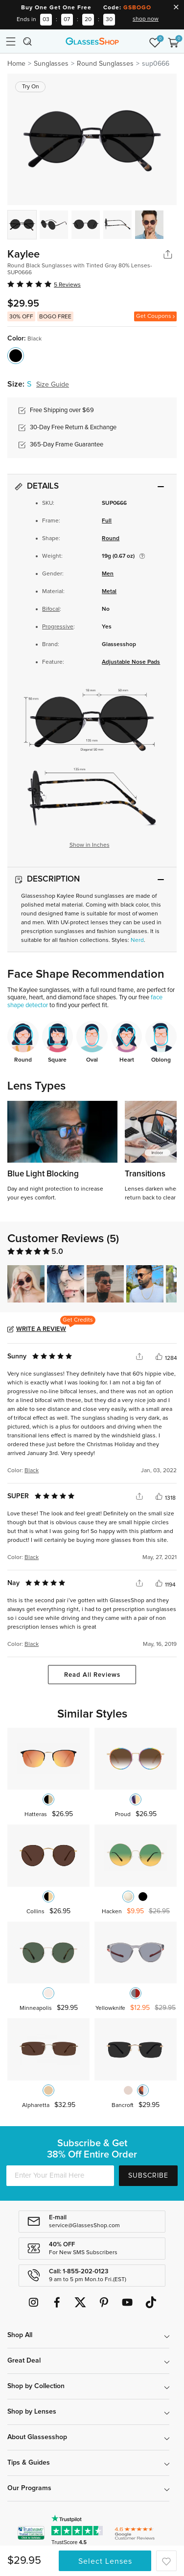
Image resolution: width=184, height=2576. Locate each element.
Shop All (19, 2335)
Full (107, 521)
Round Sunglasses (105, 63)
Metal (109, 592)
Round (110, 539)
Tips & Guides (28, 2462)
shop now (146, 19)
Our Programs (29, 2488)
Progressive (57, 627)
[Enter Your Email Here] (60, 2175)
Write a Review (41, 1329)
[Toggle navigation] (11, 41)
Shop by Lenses (31, 2411)
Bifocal (51, 609)
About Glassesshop (37, 2437)
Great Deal (24, 2360)
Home (16, 63)
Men (108, 574)
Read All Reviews (92, 1675)
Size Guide (52, 384)
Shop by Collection (36, 2386)
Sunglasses (51, 63)
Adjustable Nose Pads (131, 662)
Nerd (137, 940)
